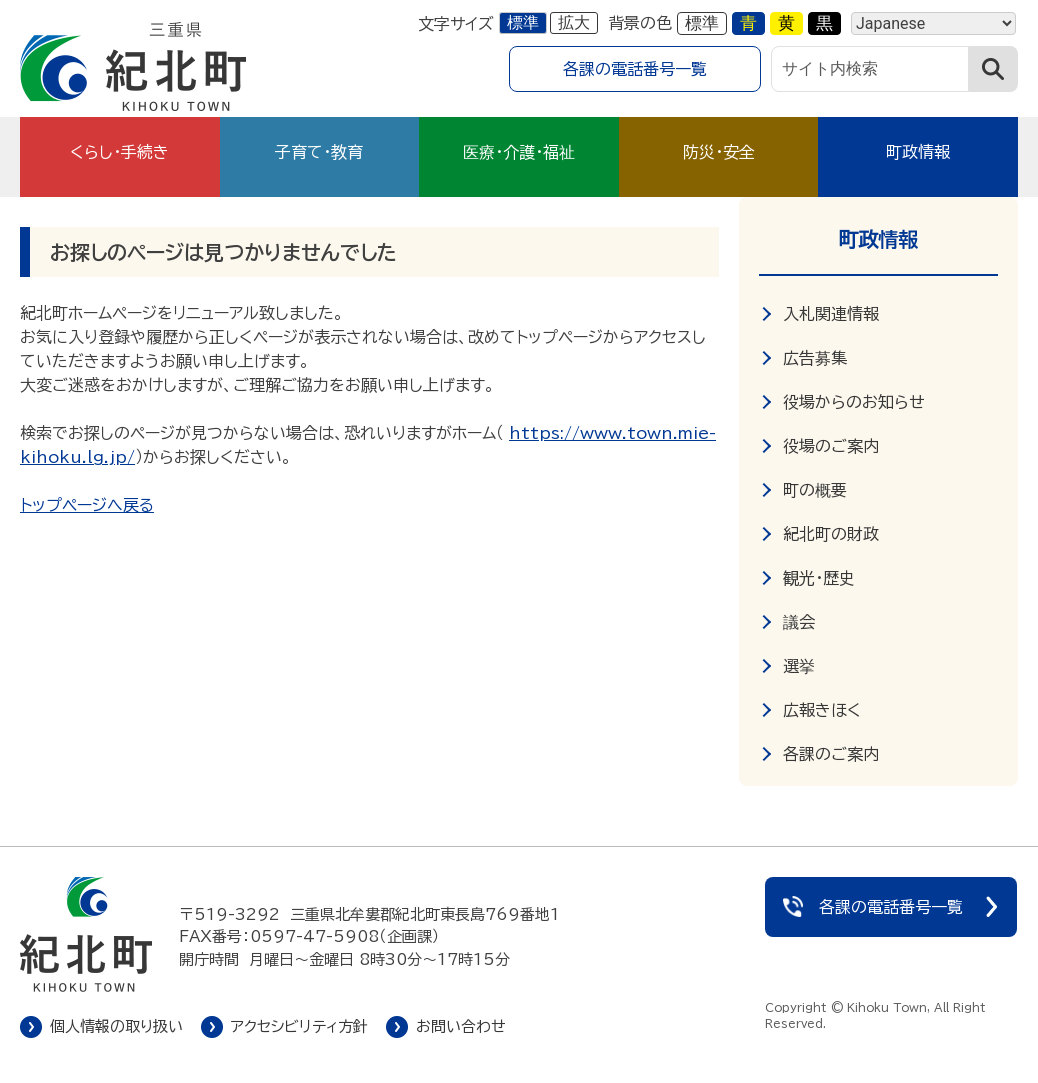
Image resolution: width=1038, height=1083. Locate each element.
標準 (523, 22)
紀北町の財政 (831, 534)
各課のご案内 (831, 754)
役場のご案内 (831, 446)
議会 (799, 622)
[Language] (933, 23)
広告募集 (815, 358)
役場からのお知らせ (854, 402)
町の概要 (815, 490)
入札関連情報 (831, 314)
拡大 (574, 22)
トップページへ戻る (87, 505)
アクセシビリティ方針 (299, 1026)
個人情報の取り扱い (116, 1026)
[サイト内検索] (870, 69)
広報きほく (822, 710)
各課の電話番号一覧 (635, 69)
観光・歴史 (819, 578)
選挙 (799, 666)
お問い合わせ (461, 1026)
